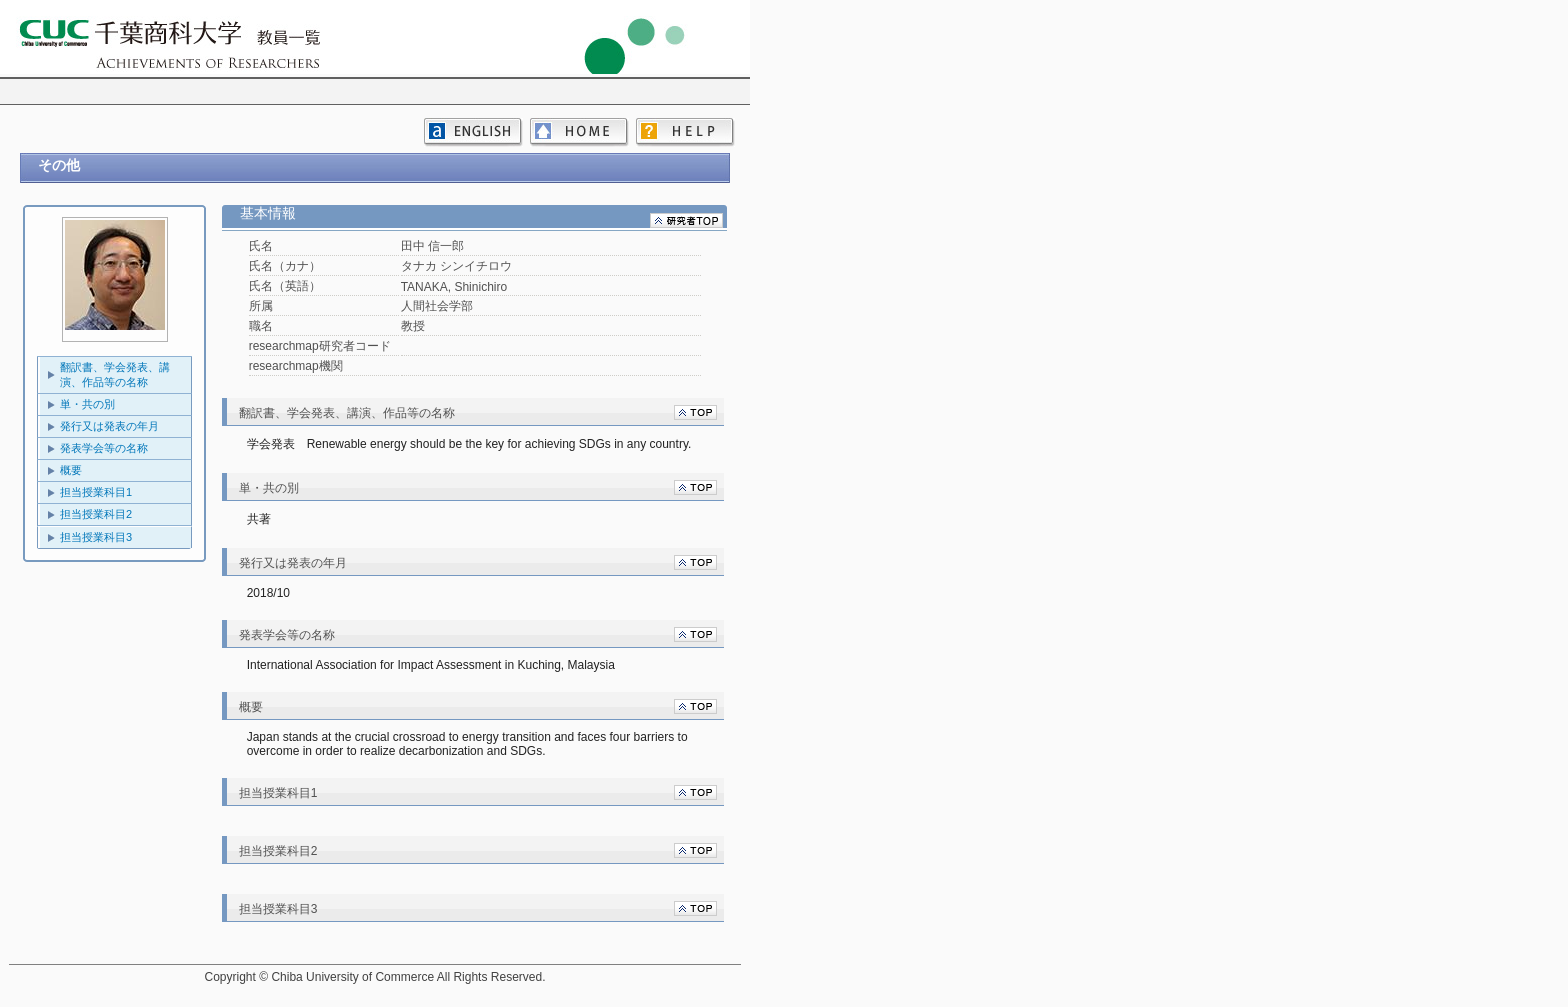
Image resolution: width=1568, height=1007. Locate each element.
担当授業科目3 (96, 537)
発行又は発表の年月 (109, 426)
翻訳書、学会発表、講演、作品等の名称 (115, 374)
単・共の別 (87, 404)
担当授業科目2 (96, 514)
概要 (71, 470)
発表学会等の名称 (104, 448)
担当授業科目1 (96, 492)
